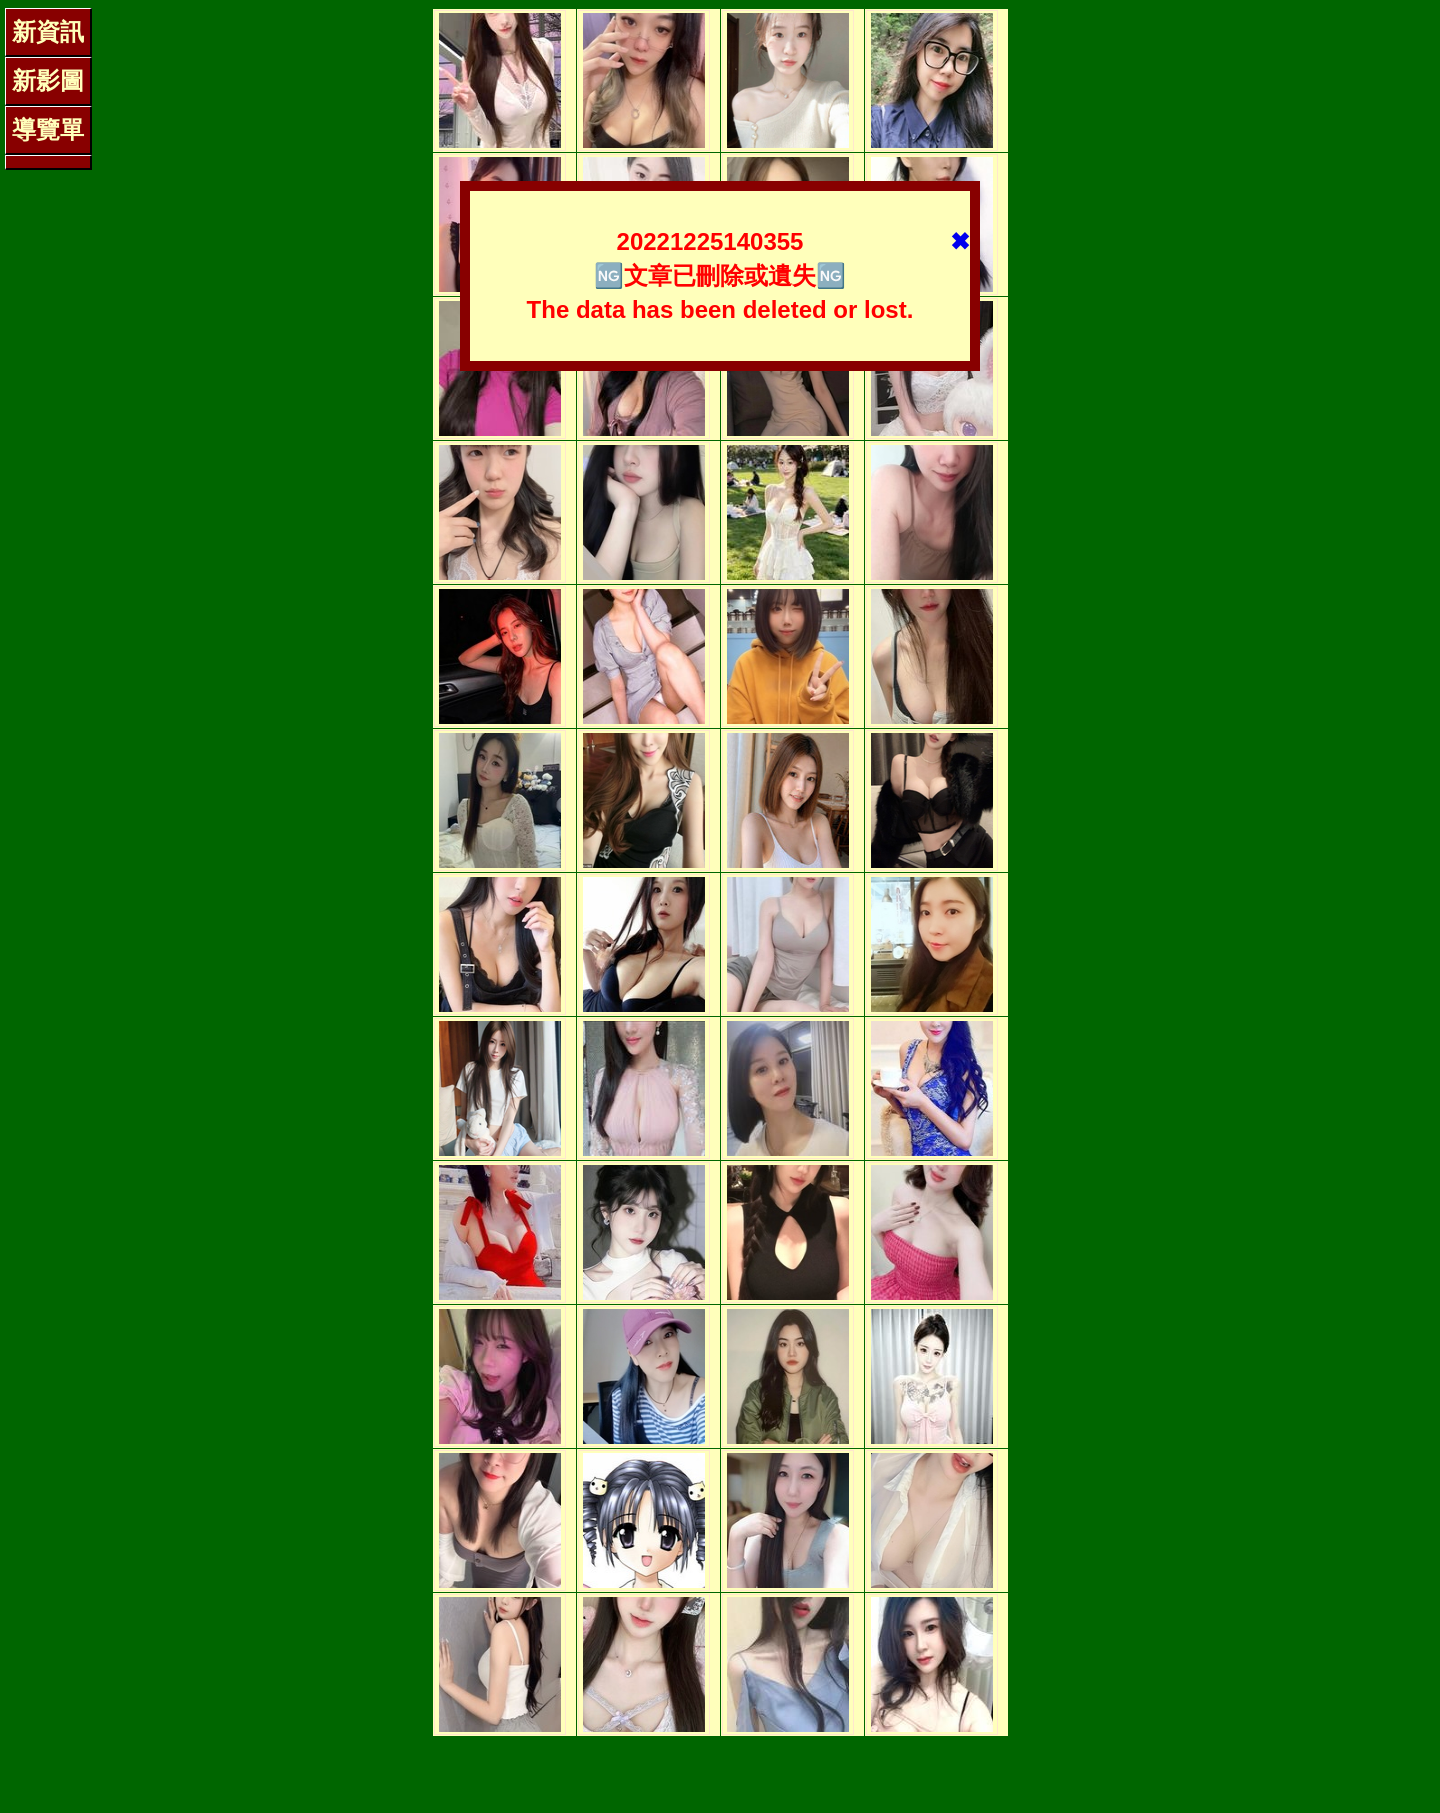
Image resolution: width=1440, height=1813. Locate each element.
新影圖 (48, 80)
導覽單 (48, 129)
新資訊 (48, 31)
